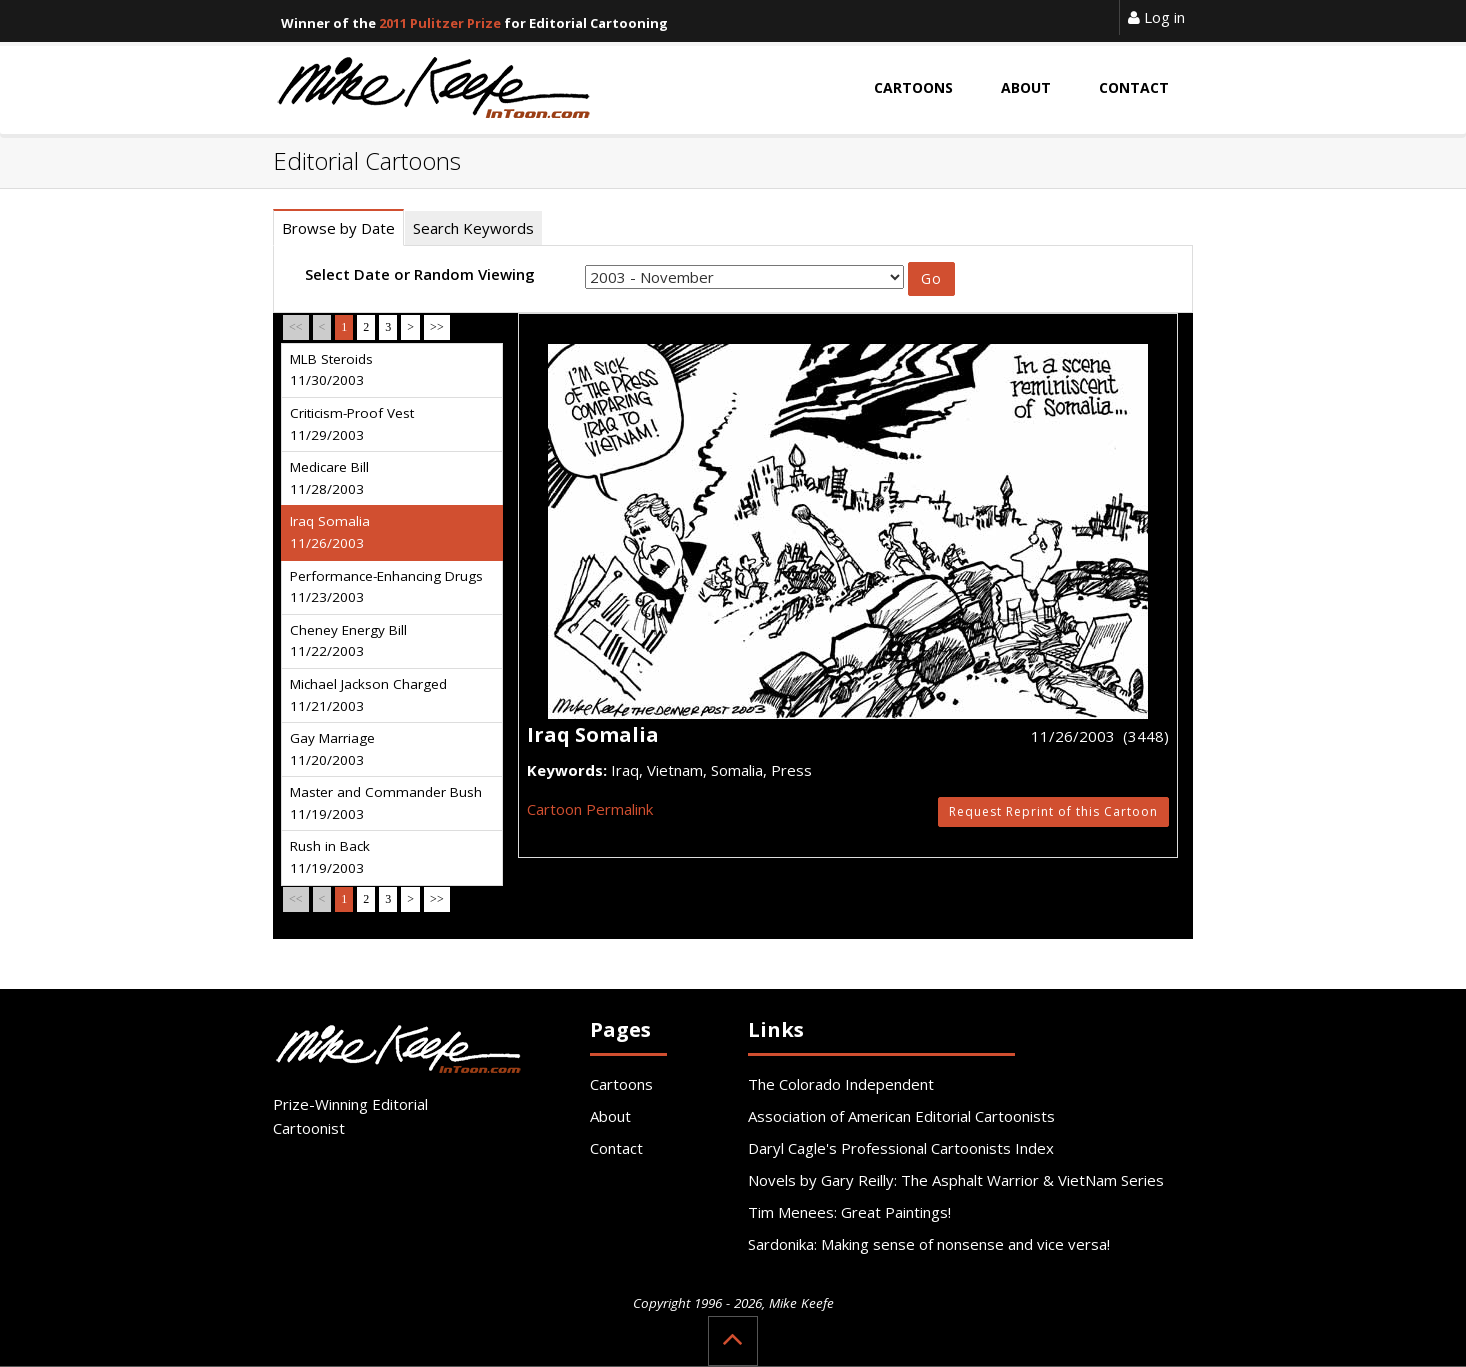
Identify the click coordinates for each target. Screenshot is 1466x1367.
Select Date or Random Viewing (420, 274)
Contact (616, 1148)
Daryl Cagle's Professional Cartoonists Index (901, 1148)
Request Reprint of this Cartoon (1053, 811)
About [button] (1026, 87)
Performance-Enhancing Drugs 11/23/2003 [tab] (386, 587)
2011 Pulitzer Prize (440, 23)
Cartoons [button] (913, 87)
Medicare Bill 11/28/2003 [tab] (329, 478)
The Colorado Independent (841, 1084)
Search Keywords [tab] (473, 228)
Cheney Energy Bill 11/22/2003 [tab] (348, 641)
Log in (1156, 17)
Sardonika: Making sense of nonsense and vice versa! (929, 1244)
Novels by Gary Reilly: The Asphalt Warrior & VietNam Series (956, 1180)
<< (296, 327)
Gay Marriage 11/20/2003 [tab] (332, 749)
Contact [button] (1134, 87)
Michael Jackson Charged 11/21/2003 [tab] (368, 695)
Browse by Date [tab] (338, 228)
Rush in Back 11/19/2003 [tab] (330, 857)
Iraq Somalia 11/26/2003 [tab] (330, 532)
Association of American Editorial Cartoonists (901, 1116)
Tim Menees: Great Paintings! (849, 1212)
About (610, 1116)
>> (437, 327)
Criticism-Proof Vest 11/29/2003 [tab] (352, 424)
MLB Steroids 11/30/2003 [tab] (331, 370)
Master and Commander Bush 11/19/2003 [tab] (386, 803)
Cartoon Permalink (590, 809)
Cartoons (621, 1084)
